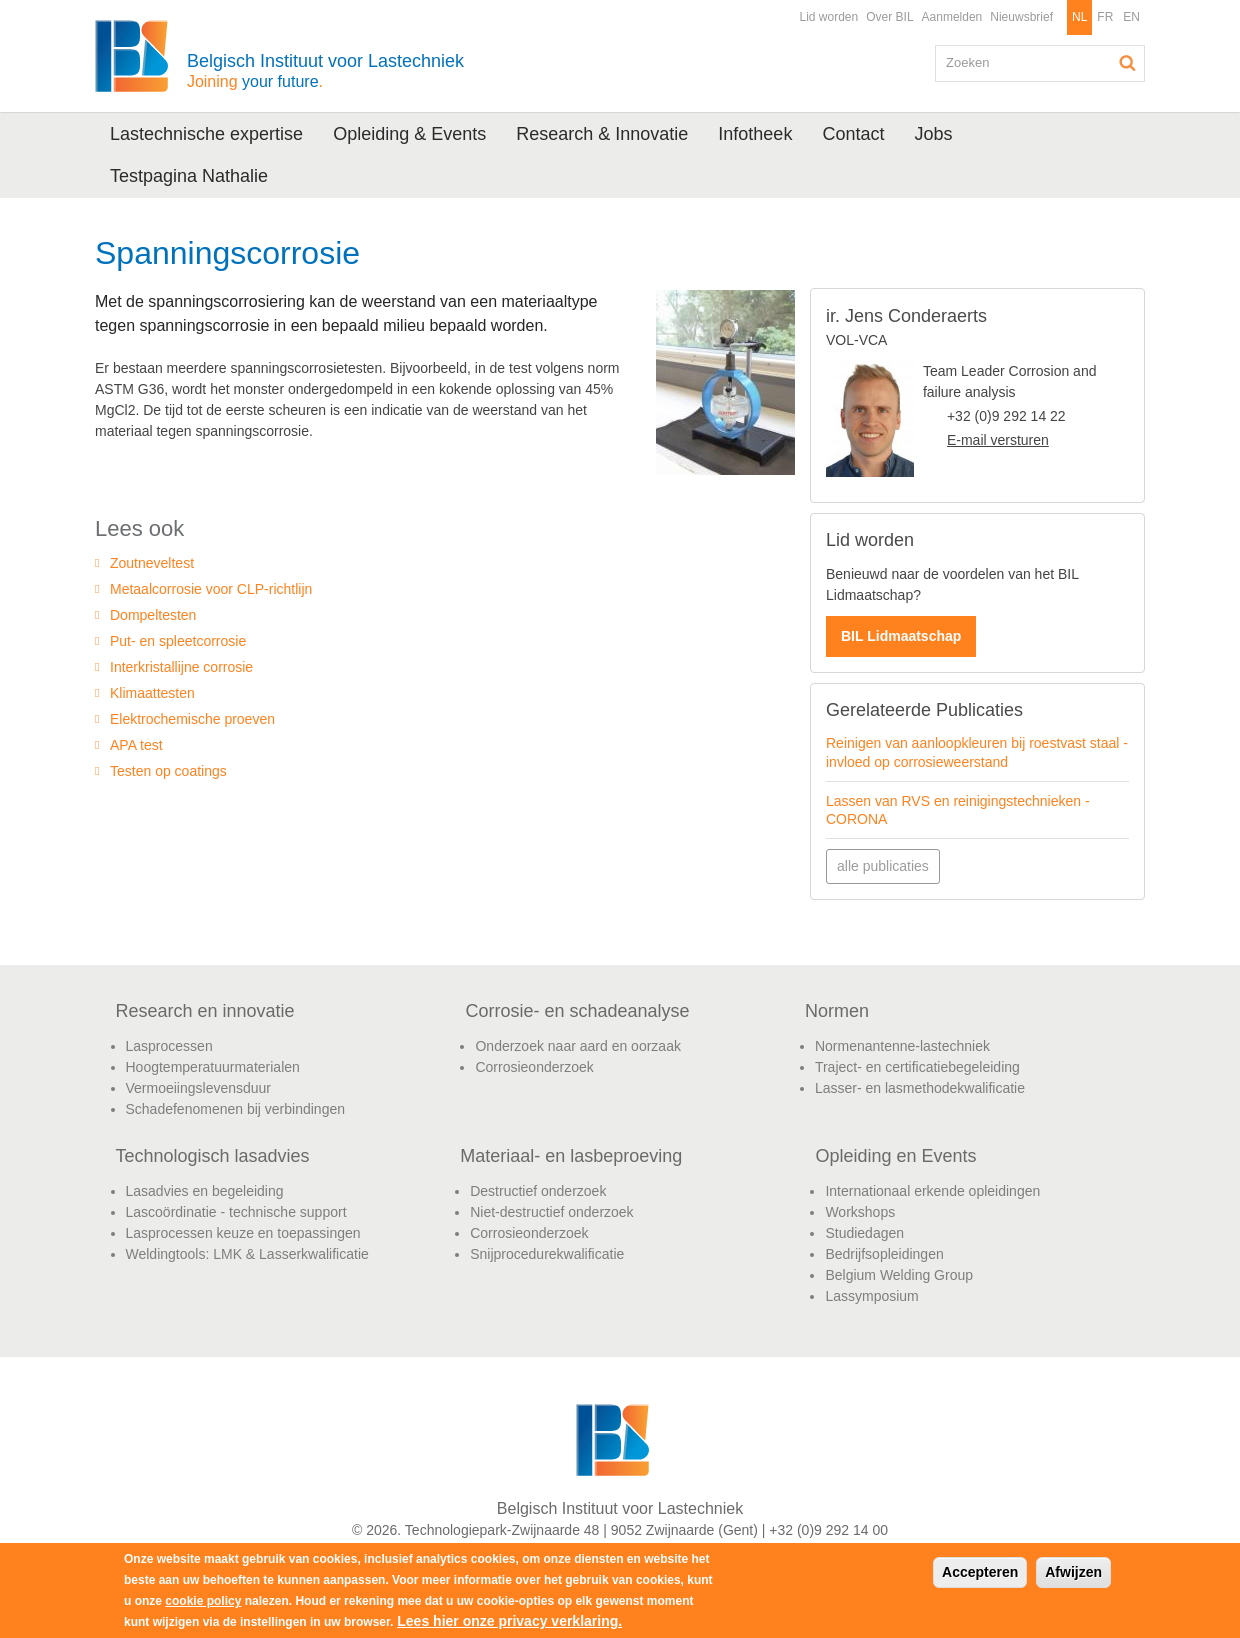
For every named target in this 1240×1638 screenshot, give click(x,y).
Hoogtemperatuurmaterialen (213, 1067)
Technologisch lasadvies (213, 1156)
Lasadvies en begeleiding (205, 1191)
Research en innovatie (205, 1011)
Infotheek (755, 134)
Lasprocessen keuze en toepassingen (243, 1233)
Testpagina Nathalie (189, 176)
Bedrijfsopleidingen (884, 1254)
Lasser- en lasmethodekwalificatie (920, 1088)
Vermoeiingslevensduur (199, 1088)
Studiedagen (864, 1233)
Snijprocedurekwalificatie (547, 1254)
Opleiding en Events (895, 1156)
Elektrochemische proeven (192, 719)
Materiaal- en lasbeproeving (571, 1156)
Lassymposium (871, 1296)
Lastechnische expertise (206, 134)
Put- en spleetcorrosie (178, 641)
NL (1079, 17)
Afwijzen (1073, 1572)
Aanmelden (952, 17)
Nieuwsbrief (1021, 17)
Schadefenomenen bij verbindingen (236, 1109)
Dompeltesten (153, 615)
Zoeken (1128, 63)
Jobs (933, 134)
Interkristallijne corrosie (181, 667)
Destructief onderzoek (538, 1191)
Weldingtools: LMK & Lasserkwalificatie (247, 1254)
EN (1131, 17)
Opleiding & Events (409, 134)
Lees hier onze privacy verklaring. (509, 1621)
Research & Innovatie (602, 134)
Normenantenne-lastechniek (902, 1046)
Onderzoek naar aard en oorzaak (577, 1046)
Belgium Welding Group (899, 1275)
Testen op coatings (168, 771)
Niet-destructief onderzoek (551, 1212)
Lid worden (828, 17)
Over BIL (889, 17)
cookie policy (203, 1601)
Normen (837, 1011)
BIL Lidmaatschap (901, 636)
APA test (136, 745)
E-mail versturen (998, 440)
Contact (853, 134)
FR (1105, 17)
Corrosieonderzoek (534, 1067)
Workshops (860, 1212)
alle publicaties (883, 866)
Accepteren (980, 1572)
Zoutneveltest (152, 563)
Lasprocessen (169, 1046)
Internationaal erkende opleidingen (932, 1191)
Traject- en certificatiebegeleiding (917, 1067)
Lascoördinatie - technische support (236, 1212)
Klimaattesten (152, 693)
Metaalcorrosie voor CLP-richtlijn (211, 589)
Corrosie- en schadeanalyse (577, 1011)
